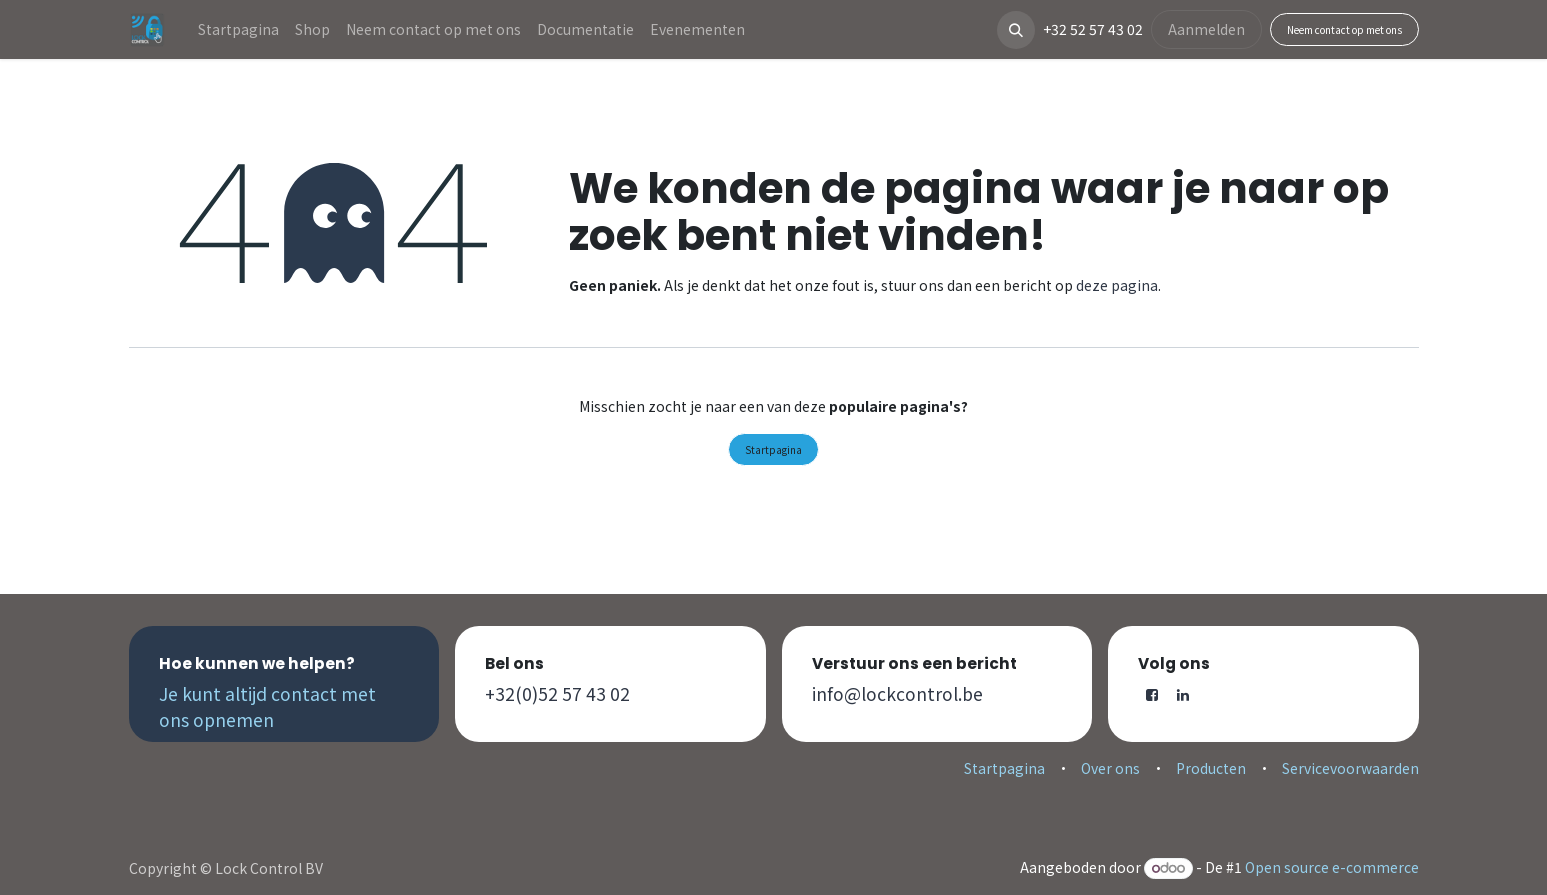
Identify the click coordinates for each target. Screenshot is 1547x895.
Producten (1211, 768)
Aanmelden (1206, 29)
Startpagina (773, 449)
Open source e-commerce (1332, 867)
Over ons (1110, 768)
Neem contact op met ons (1344, 29)
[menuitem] (238, 29)
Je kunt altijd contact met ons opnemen (267, 706)
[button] (1016, 30)
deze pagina (1117, 285)
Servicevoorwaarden (1350, 768)
